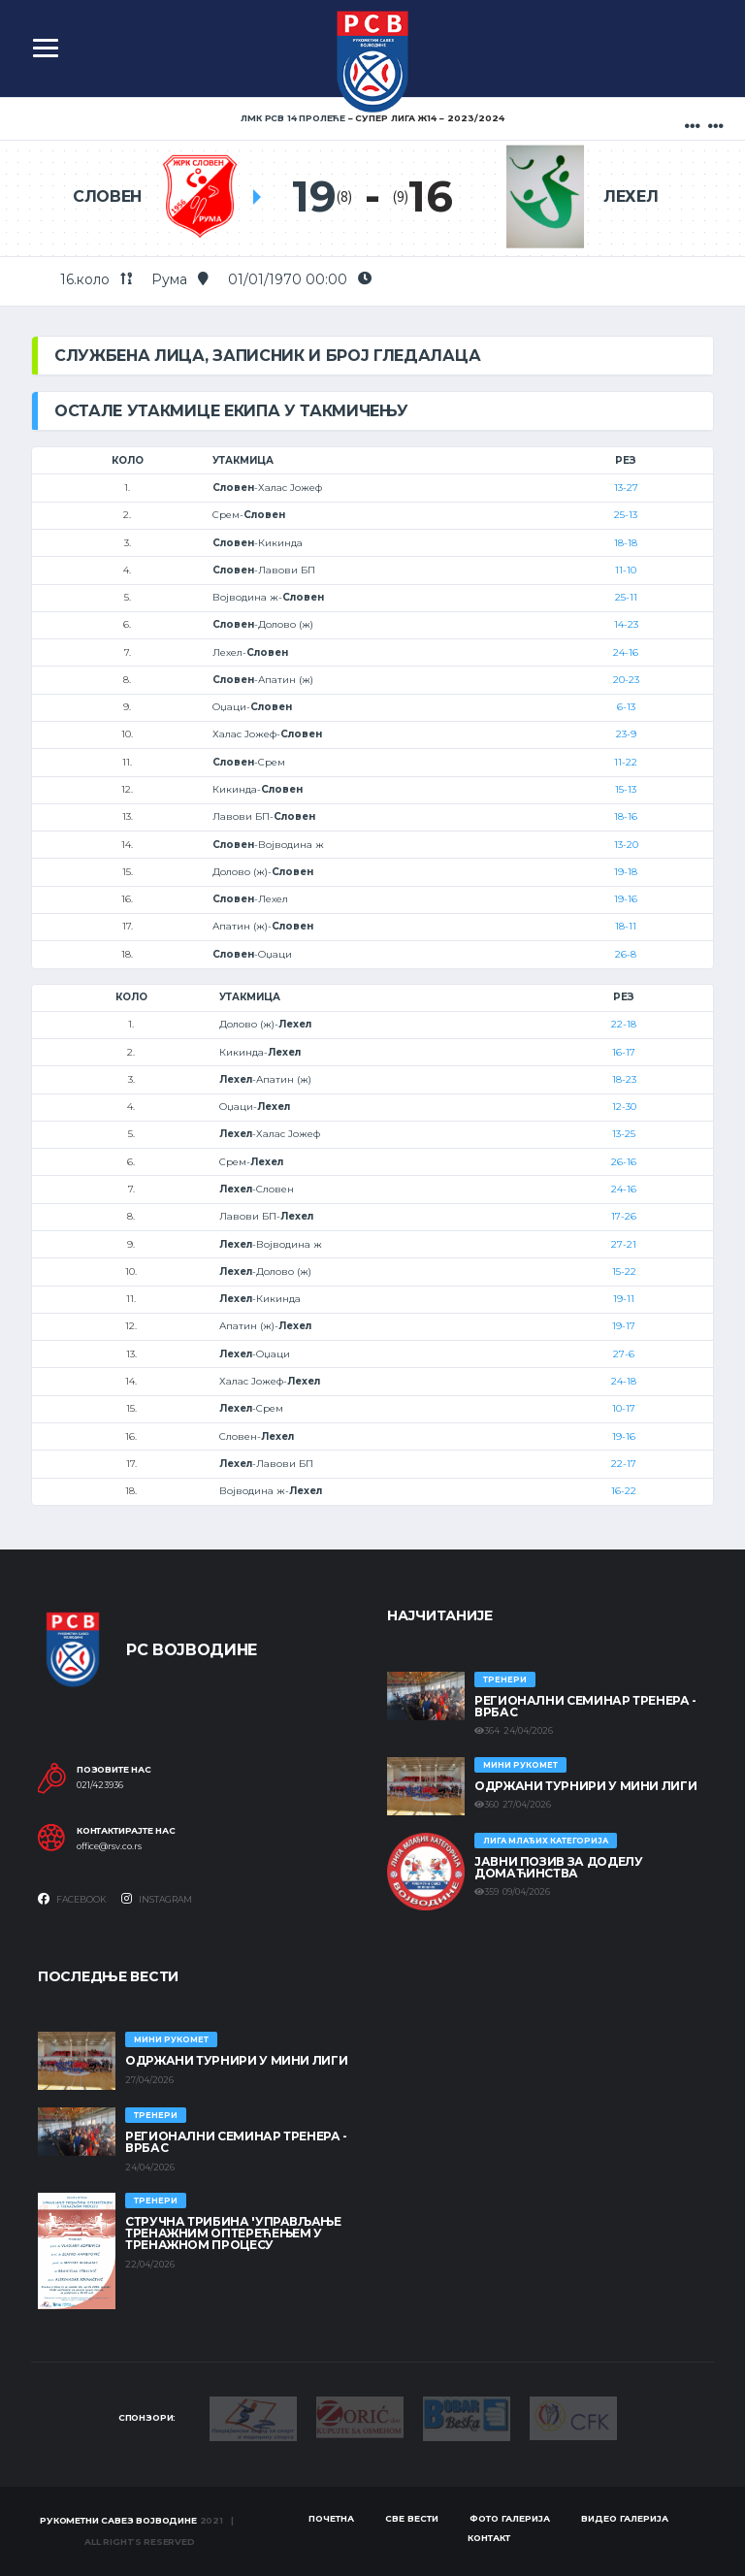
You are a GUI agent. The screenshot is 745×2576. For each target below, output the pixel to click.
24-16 (625, 652)
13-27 (626, 487)
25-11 (626, 597)
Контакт (489, 2537)
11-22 (625, 762)
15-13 (625, 789)
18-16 (625, 816)
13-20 (626, 844)
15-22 (624, 1271)
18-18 (625, 543)
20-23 (626, 679)
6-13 (626, 707)
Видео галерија (624, 2518)
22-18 (623, 1024)
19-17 (623, 1326)
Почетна (331, 2518)
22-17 (623, 1463)
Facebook (72, 1899)
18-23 (624, 1079)
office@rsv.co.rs (109, 1846)
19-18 (625, 871)
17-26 (623, 1216)
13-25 (623, 1133)
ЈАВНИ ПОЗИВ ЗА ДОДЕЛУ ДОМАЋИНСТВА (558, 1867)
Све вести (411, 2518)
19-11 (623, 1298)
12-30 (624, 1106)
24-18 (623, 1381)
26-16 (623, 1162)
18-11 (625, 926)
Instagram (156, 1899)
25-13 (625, 514)
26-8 (625, 954)
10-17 (623, 1408)
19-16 (625, 899)
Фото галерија (510, 2518)
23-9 (626, 734)
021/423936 (100, 1785)
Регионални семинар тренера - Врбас (585, 1706)
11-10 (625, 570)
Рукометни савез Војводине (118, 2520)
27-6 (623, 1354)
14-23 (626, 624)
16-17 (623, 1052)
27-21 (623, 1244)
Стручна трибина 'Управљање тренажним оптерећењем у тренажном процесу (233, 2233)
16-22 (623, 1490)
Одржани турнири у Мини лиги (585, 1785)
